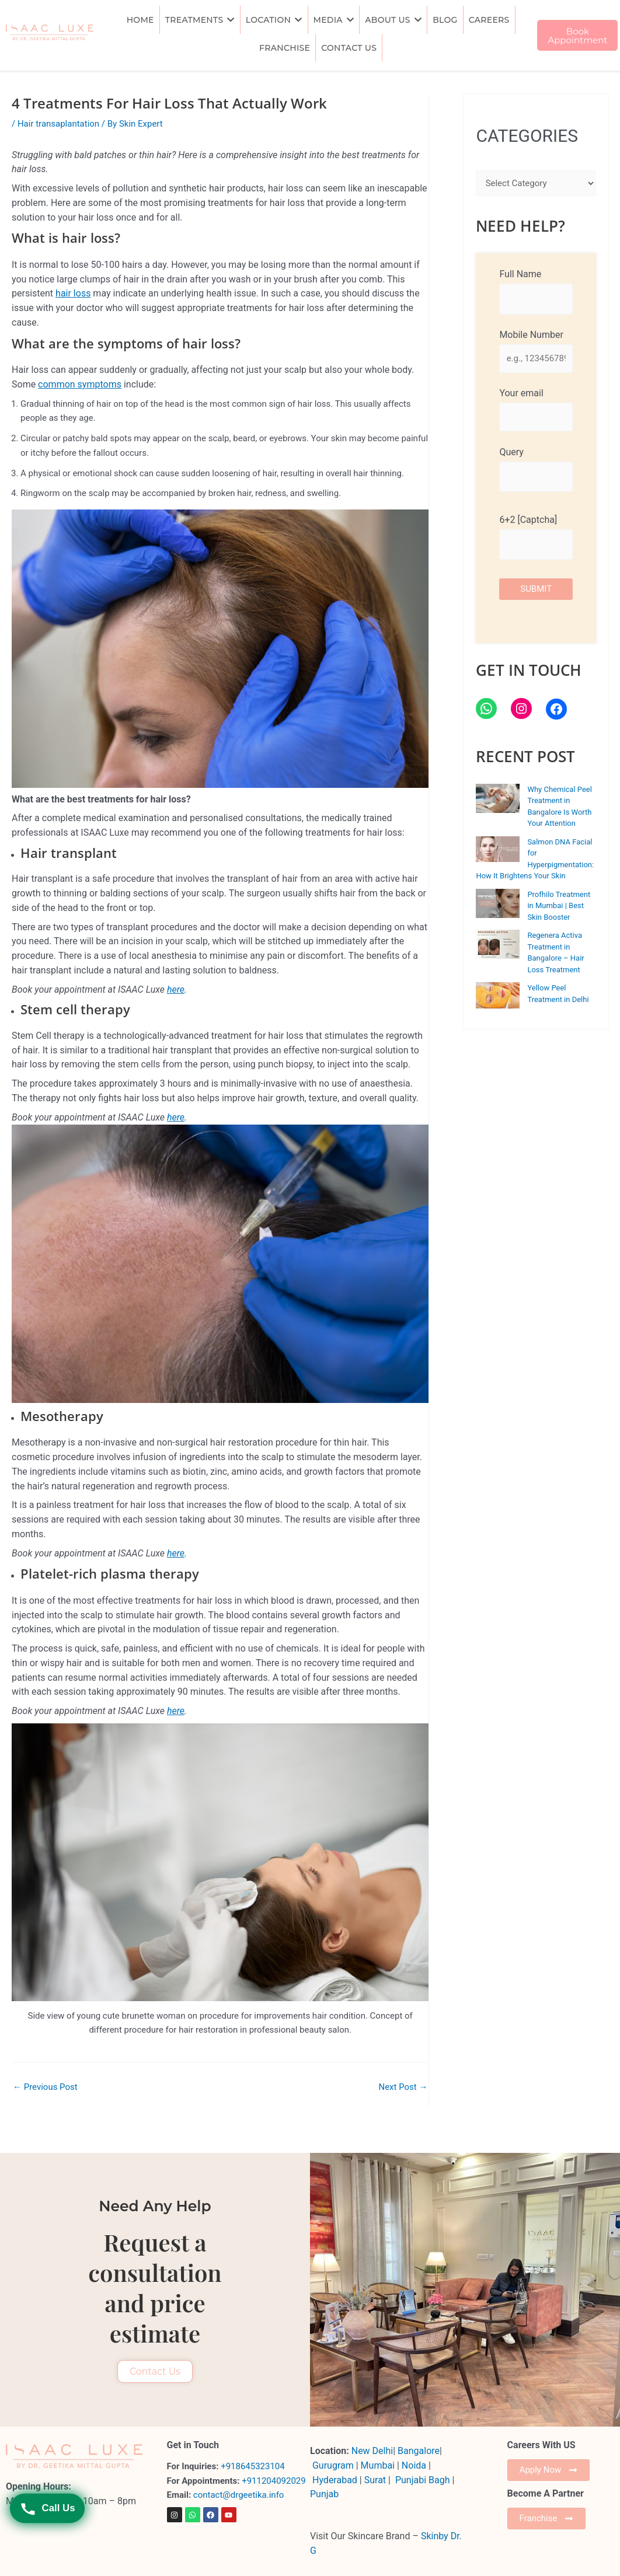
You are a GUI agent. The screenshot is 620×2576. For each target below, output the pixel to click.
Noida (414, 2465)
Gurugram (333, 2465)
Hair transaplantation (58, 123)
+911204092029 (272, 2480)
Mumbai (378, 2465)
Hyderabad (334, 2479)
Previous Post (45, 2087)
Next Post (402, 2087)
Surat (376, 2479)
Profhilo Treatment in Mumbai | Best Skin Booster (558, 906)
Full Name (536, 291)
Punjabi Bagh (422, 2479)
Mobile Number (536, 351)
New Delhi (372, 2450)
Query (536, 469)
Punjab (324, 2494)
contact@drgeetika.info (239, 2495)
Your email (536, 409)
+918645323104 (253, 2466)
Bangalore (419, 2450)
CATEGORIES (527, 135)
